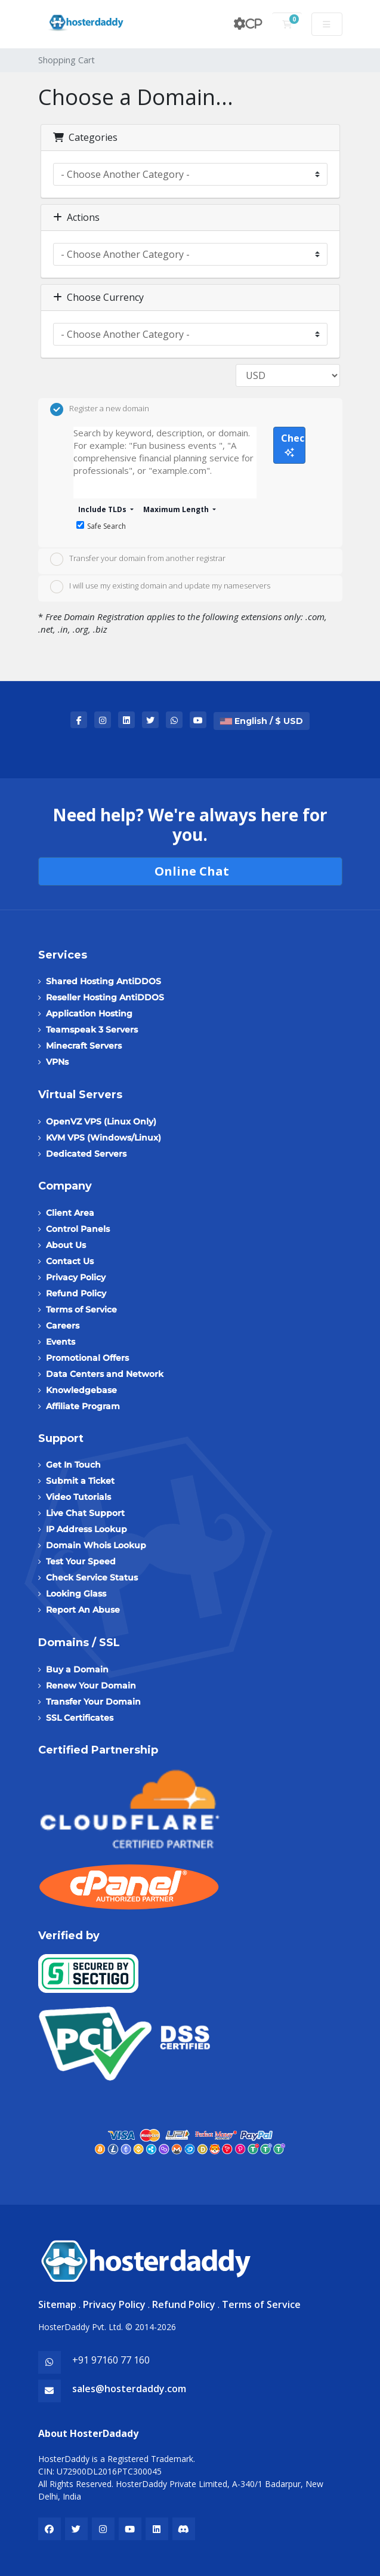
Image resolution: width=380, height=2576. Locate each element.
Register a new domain (99, 409)
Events (60, 1341)
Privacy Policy (76, 1277)
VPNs (57, 1061)
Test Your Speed (81, 1561)
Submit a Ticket (80, 1480)
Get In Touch (73, 1464)
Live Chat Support (85, 1513)
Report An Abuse (83, 1609)
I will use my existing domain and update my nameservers (160, 586)
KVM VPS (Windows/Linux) (103, 1137)
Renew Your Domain (91, 1685)
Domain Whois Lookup (96, 1545)
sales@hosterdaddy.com (129, 2388)
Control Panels (78, 1229)
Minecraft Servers (84, 1045)
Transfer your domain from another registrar (137, 559)
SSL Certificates (79, 1717)
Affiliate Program (83, 1406)
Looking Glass (76, 1593)
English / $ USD (261, 721)
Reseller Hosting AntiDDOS (105, 997)
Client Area (70, 1212)
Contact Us (70, 1261)
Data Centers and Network (104, 1374)
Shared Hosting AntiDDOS (103, 981)
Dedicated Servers (86, 1153)
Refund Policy (76, 1293)
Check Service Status (92, 1577)
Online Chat (190, 871)
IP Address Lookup (86, 1529)
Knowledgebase (81, 1390)
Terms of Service (81, 1309)
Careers (62, 1325)
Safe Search (101, 526)
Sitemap (57, 2304)
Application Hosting (89, 1013)
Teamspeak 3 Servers (92, 1029)
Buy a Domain (77, 1669)
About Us (66, 1245)
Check (293, 444)
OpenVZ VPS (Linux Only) (101, 1121)
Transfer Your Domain (93, 1701)
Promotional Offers (87, 1357)
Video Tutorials (78, 1497)
